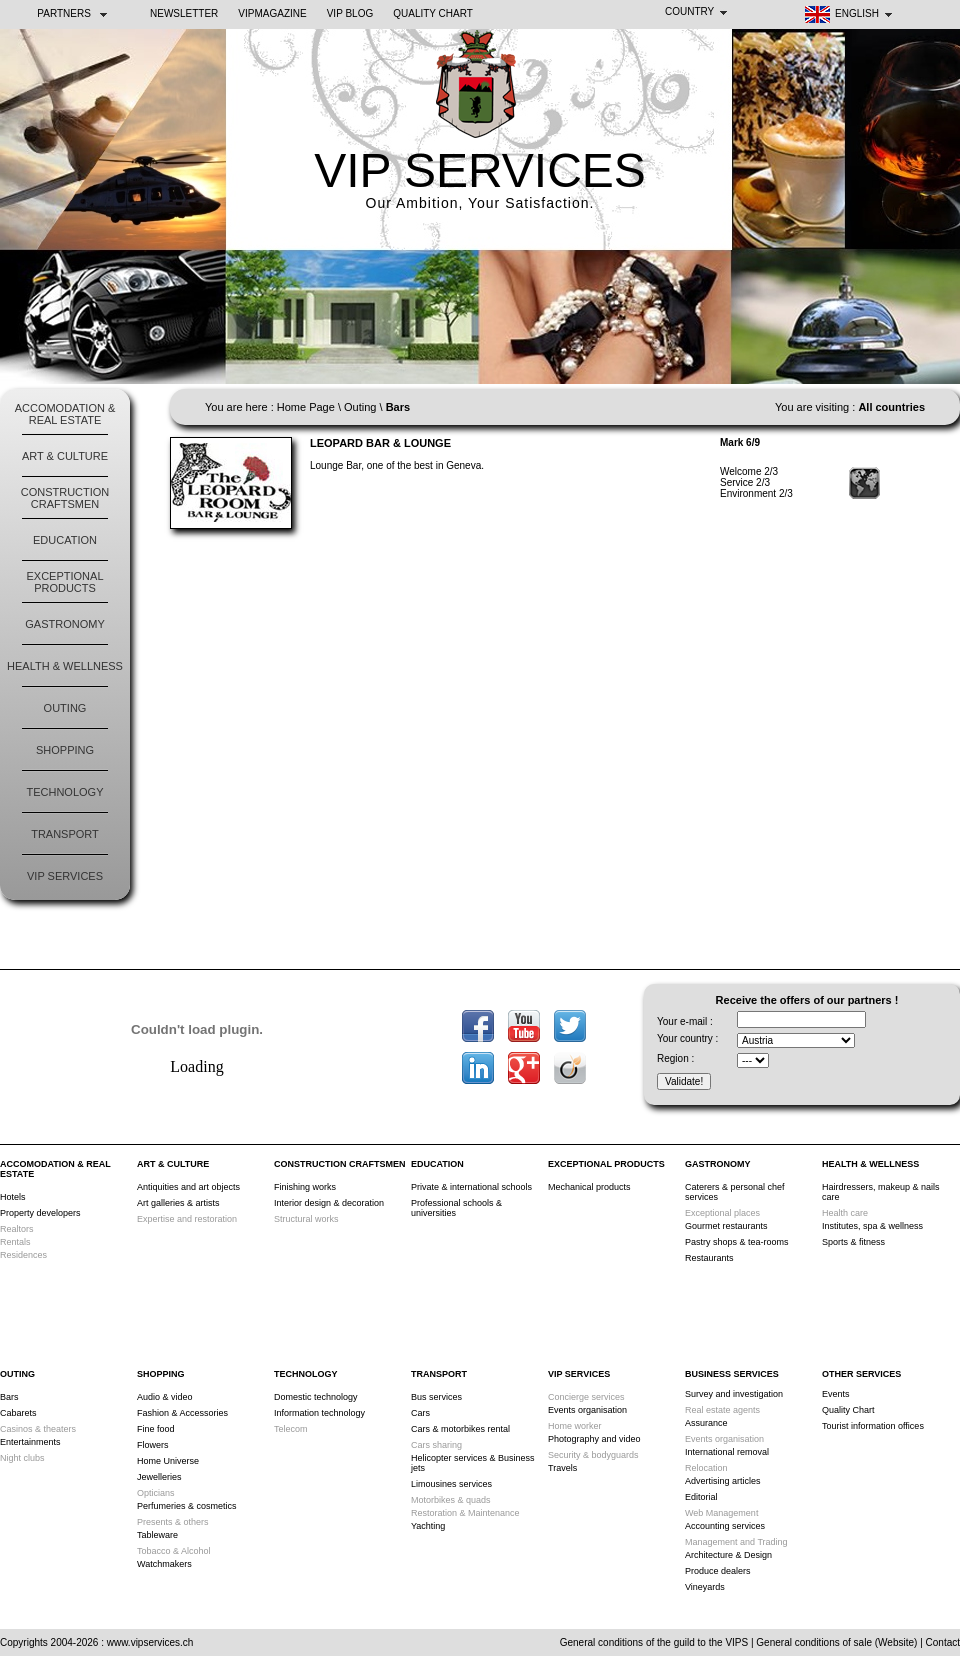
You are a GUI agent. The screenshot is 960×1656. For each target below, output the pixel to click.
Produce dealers (718, 1571)
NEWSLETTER (184, 13)
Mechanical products (589, 1187)
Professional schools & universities (456, 1208)
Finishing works (305, 1187)
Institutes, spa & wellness (872, 1226)
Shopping (65, 750)
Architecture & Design (728, 1555)
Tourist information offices (873, 1426)
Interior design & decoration (329, 1203)
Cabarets (18, 1413)
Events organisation (587, 1410)
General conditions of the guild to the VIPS (654, 1642)
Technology (64, 792)
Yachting (428, 1526)
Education (65, 540)
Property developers (40, 1213)
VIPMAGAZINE (272, 13)
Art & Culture (65, 456)
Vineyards (705, 1587)
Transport (65, 834)
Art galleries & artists (178, 1203)
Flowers (153, 1445)
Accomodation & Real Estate (65, 414)
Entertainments (30, 1442)
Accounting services (725, 1526)
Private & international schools (471, 1187)
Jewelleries (159, 1477)
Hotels (13, 1197)
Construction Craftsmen (65, 498)
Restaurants (709, 1258)
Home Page (306, 407)
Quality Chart (433, 13)
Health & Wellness (65, 666)
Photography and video (594, 1439)
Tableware (157, 1535)
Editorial (701, 1497)
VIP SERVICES (480, 170)
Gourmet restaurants (726, 1226)
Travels (562, 1468)
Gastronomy (64, 624)
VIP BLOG (350, 13)
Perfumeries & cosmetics (187, 1506)
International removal (727, 1452)
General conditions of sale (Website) (836, 1642)
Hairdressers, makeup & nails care (881, 1192)
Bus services (436, 1397)
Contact (943, 1642)
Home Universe (168, 1461)
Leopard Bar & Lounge (380, 443)
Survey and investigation (734, 1394)
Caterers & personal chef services (735, 1192)
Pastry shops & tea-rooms (737, 1242)
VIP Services (65, 876)
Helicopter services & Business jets (473, 1463)
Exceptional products (64, 582)
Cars (420, 1413)
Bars (9, 1397)
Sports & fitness (853, 1242)
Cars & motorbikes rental (460, 1429)
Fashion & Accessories (182, 1413)
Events (836, 1394)
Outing (65, 708)
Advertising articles (723, 1481)
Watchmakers (164, 1564)
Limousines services (451, 1484)
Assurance (706, 1423)
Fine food (156, 1429)
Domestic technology (316, 1397)
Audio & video (165, 1397)
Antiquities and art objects (188, 1187)
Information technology (319, 1413)
